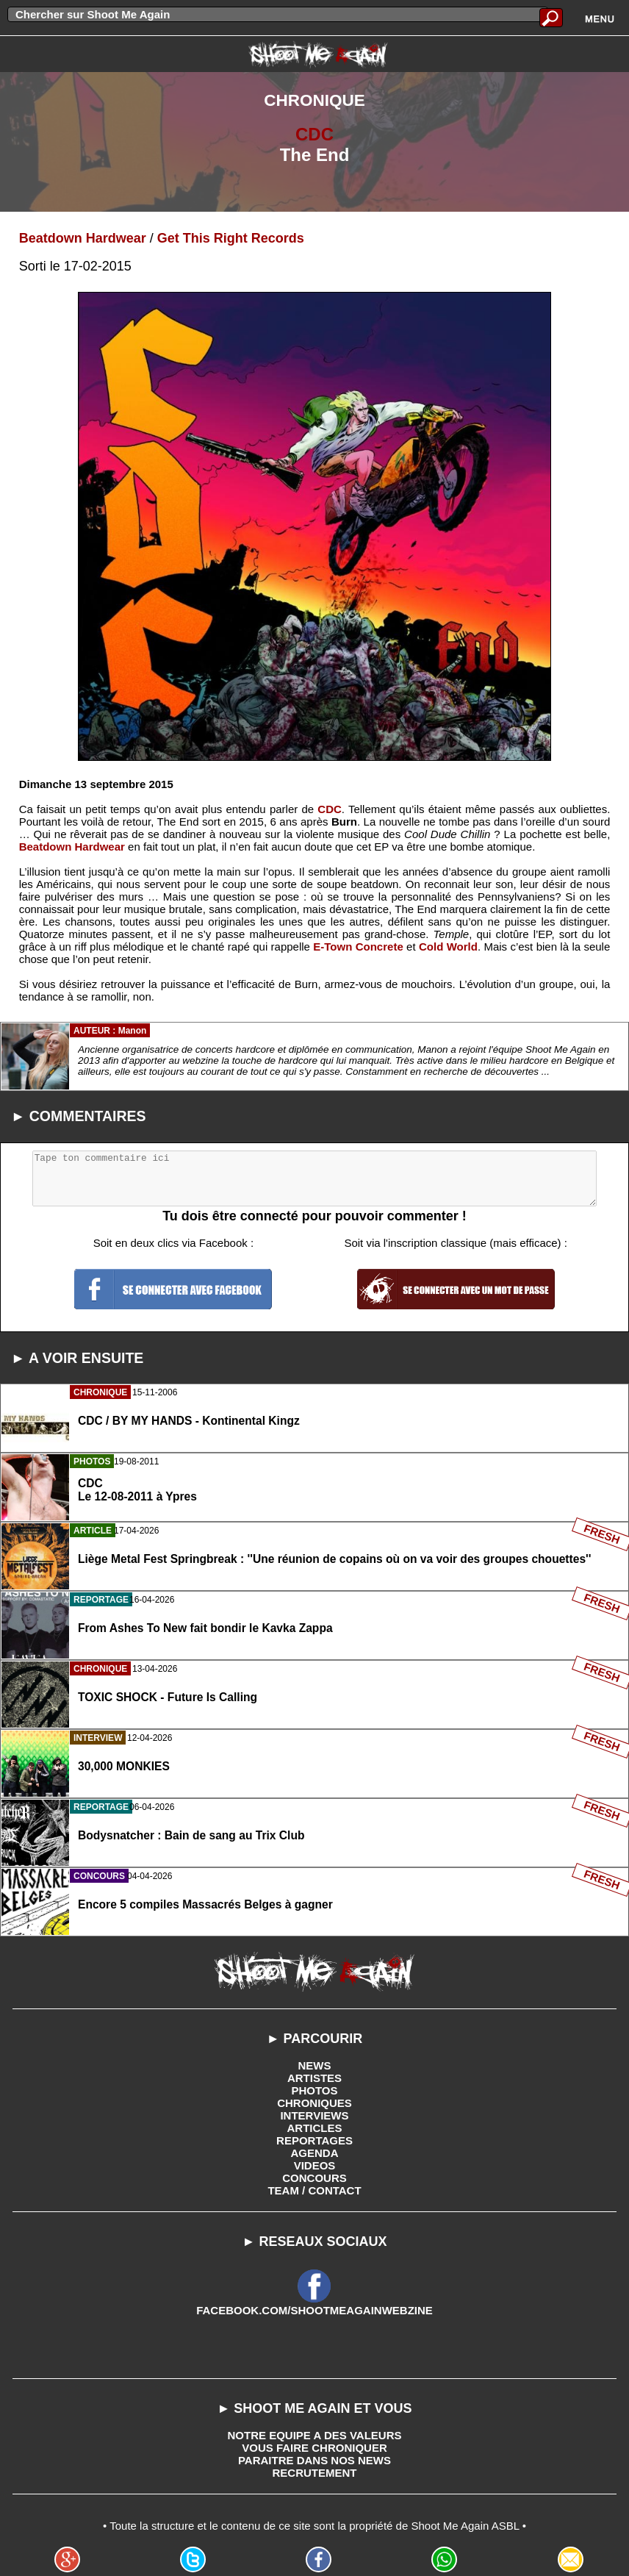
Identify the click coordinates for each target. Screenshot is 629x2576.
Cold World (448, 946)
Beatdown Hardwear (82, 238)
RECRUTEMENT (315, 2472)
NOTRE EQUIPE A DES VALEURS (315, 2435)
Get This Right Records (230, 238)
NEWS (314, 2065)
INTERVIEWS (314, 2115)
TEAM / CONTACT (314, 2190)
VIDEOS (315, 2165)
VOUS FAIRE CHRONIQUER (314, 2447)
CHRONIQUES (314, 2103)
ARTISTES (314, 2078)
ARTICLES (314, 2128)
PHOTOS (314, 2090)
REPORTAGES (314, 2140)
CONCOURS (314, 2178)
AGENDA (314, 2153)
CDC (314, 134)
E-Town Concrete (358, 946)
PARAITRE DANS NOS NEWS (314, 2460)
